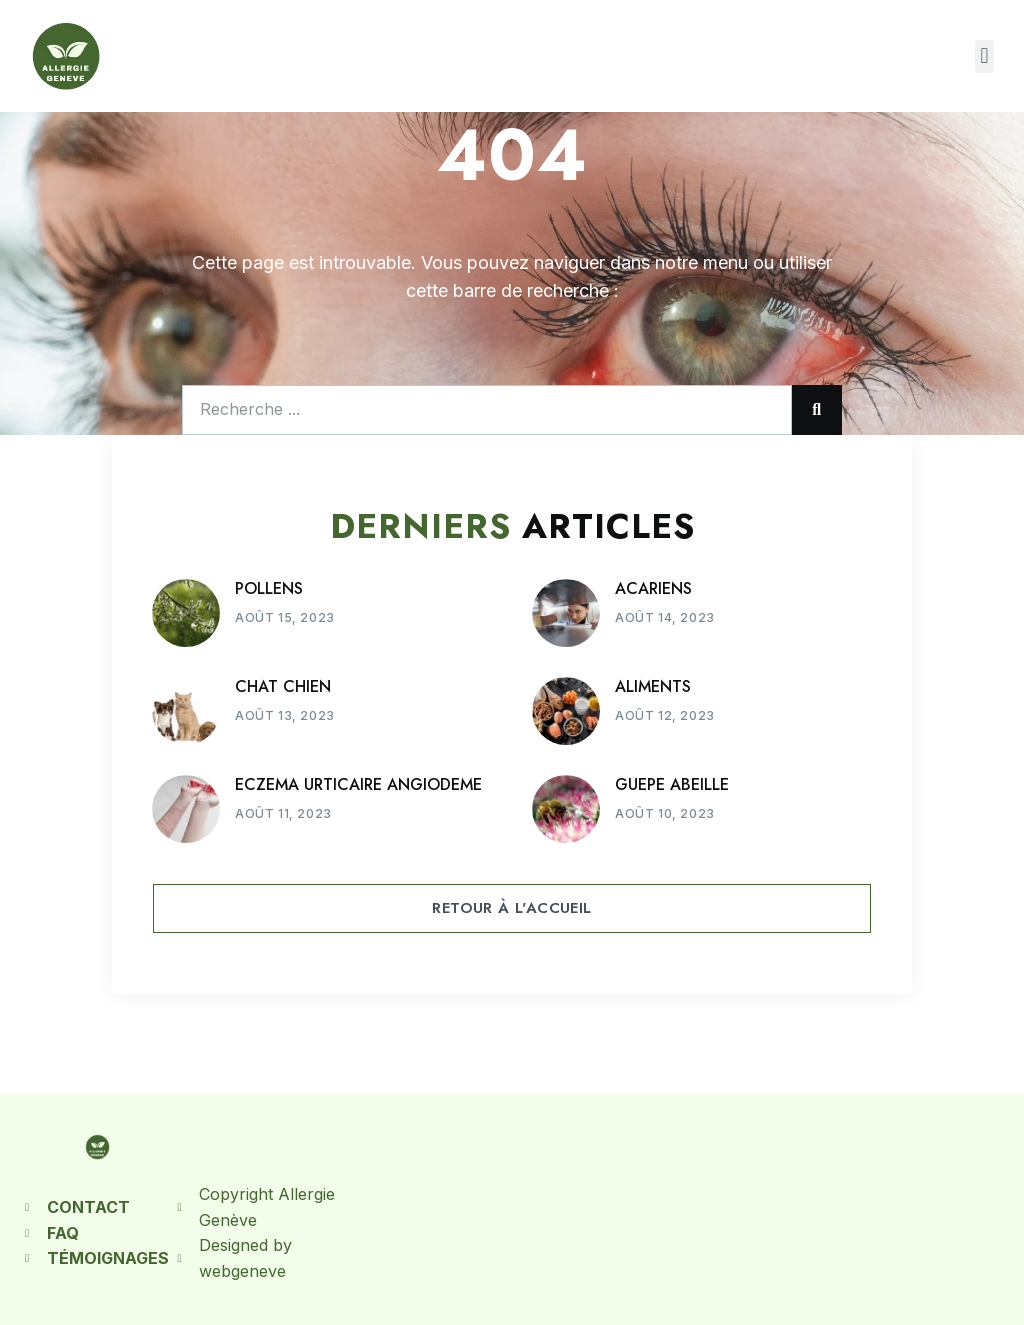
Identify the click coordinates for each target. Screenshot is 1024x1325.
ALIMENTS (653, 686)
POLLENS (269, 588)
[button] (984, 56)
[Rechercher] (817, 410)
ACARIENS (653, 588)
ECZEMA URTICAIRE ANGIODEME (358, 784)
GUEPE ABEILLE (672, 784)
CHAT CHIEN (283, 686)
